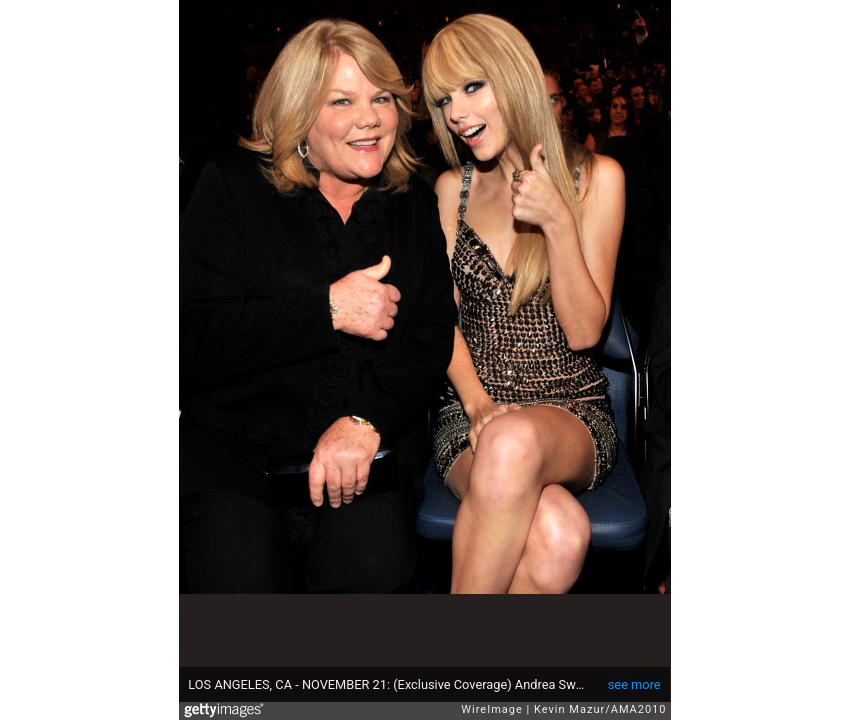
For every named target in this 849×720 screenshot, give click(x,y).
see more (634, 684)
